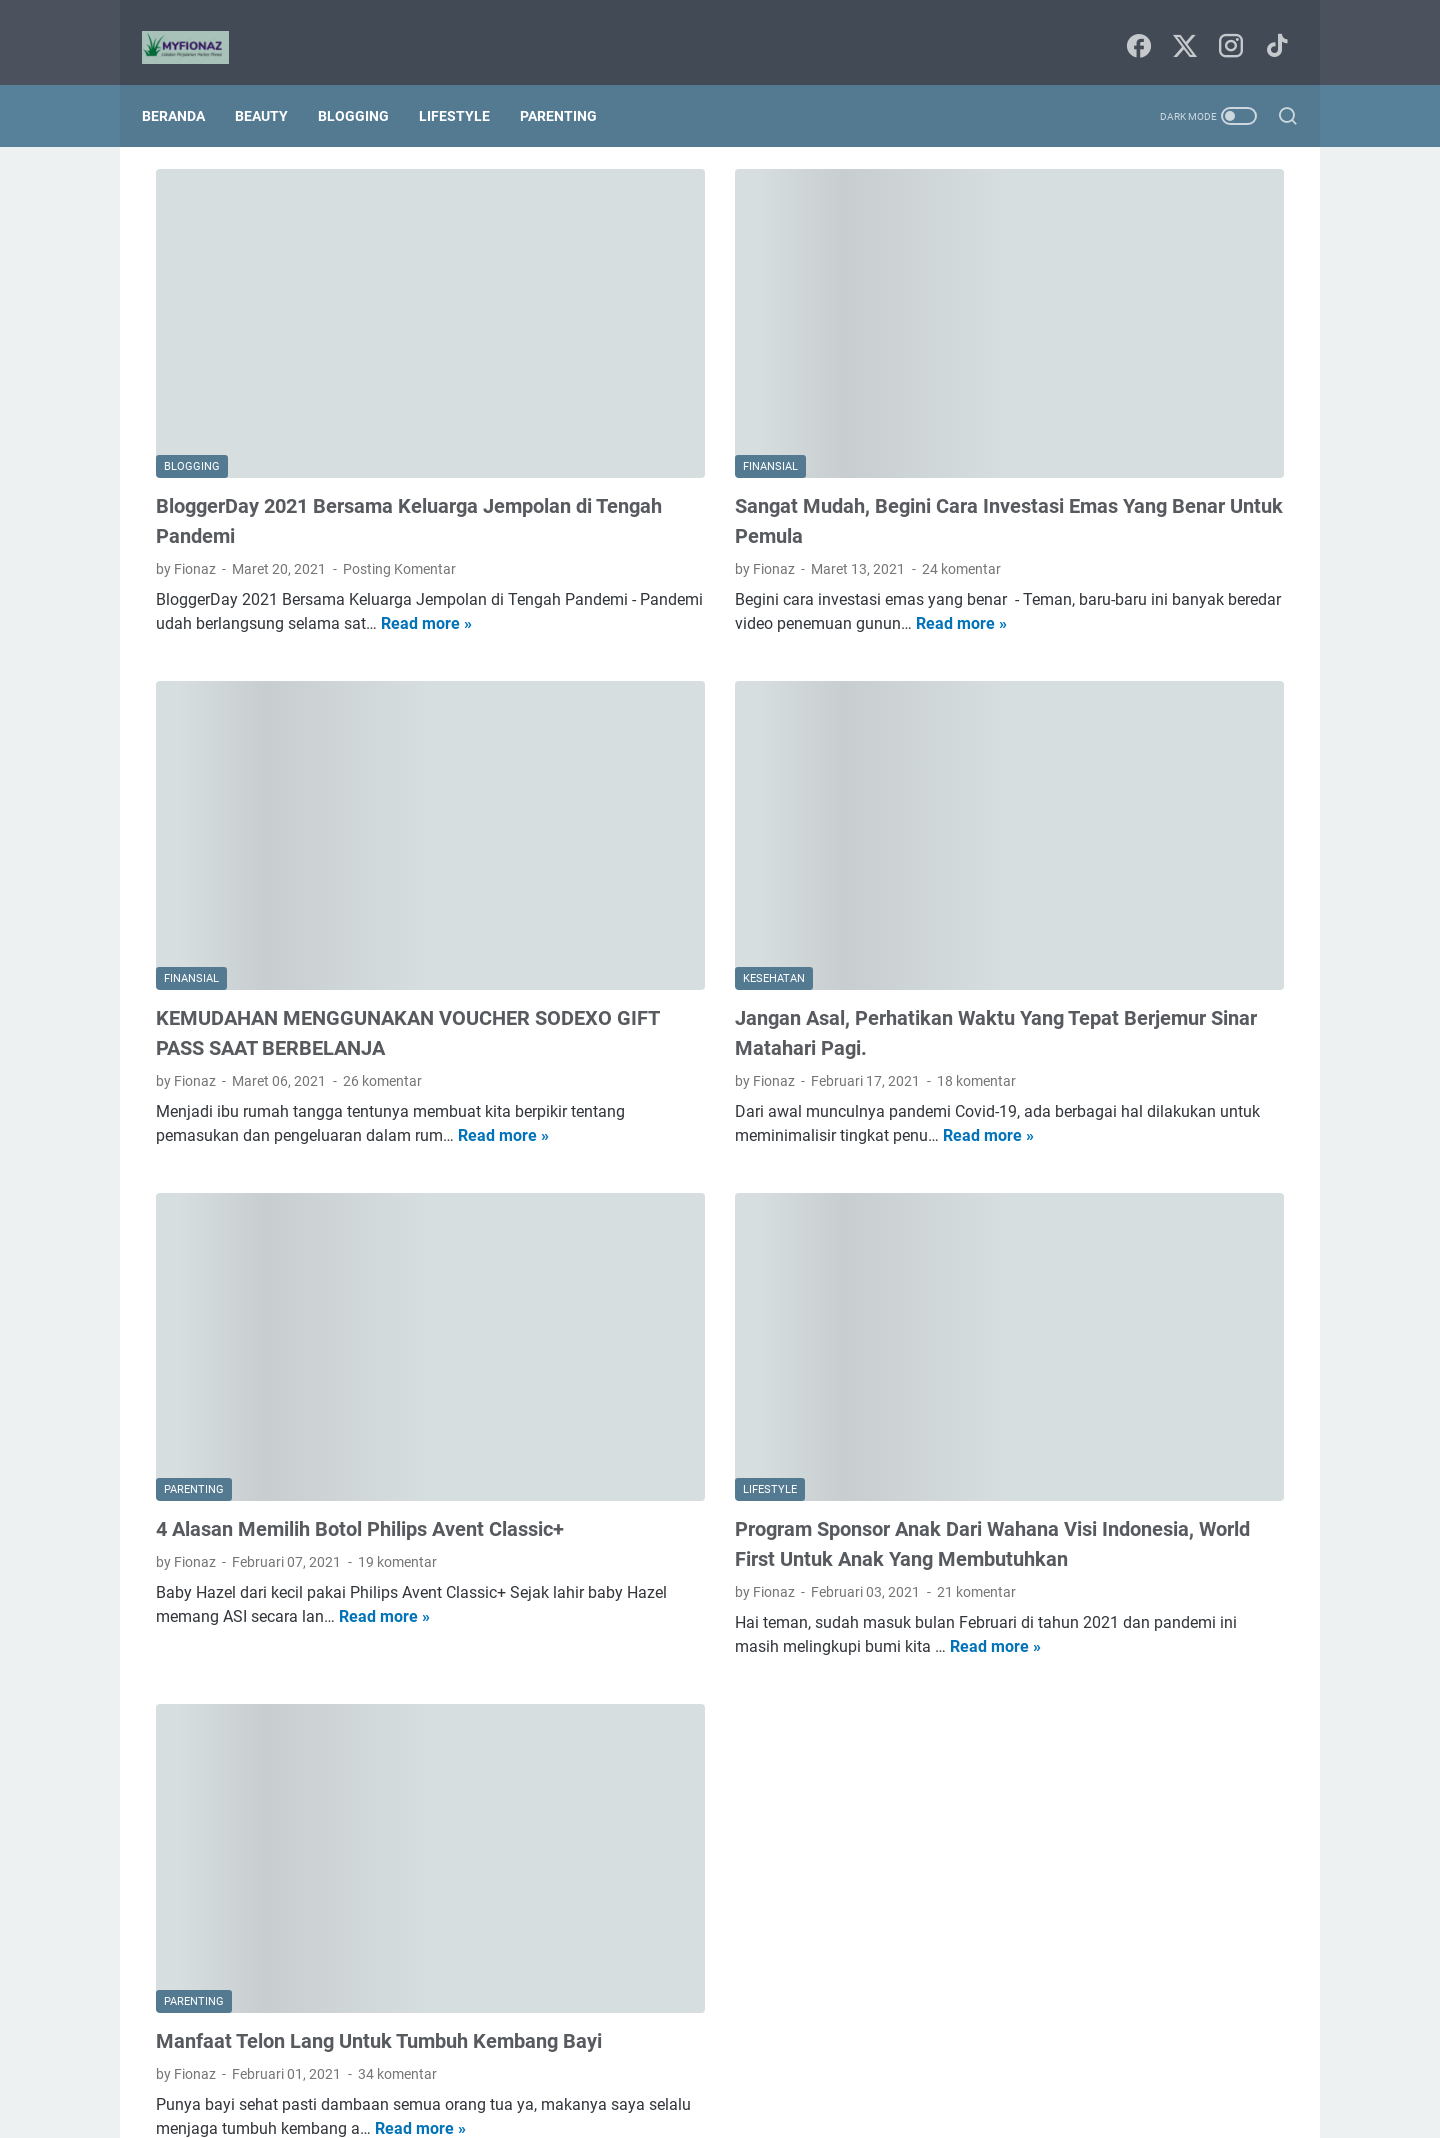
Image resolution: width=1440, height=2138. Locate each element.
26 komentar (382, 905)
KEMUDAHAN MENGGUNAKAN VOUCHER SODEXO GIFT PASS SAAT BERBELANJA (319, 842)
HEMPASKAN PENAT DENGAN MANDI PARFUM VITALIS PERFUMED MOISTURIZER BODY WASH (1133, 377)
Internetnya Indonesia (1118, 950)
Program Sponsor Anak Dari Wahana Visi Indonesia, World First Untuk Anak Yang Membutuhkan (730, 1304)
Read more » (294, 522)
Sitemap (721, 2066)
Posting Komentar (399, 444)
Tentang (792, 2066)
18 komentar (790, 875)
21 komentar (790, 1367)
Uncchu (802, 2107)
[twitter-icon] (1180, 25)
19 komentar (397, 1337)
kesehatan (1162, 1098)
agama (1016, 987)
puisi (1008, 1172)
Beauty (275, 82)
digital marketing (1046, 1061)
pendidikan (1205, 1135)
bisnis (1147, 987)
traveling (1190, 1172)
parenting (1117, 1135)
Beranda (187, 82)
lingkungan (1028, 1135)
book (1009, 1024)
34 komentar (397, 1798)
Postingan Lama (839, 1949)
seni (1059, 1172)
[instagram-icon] (1225, 25)
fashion (1145, 1061)
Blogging (367, 82)
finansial (1020, 1098)
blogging (1216, 987)
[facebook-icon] (1135, 25)
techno (1117, 1172)
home (1088, 1098)
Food (1010, 950)
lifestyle (1242, 1098)
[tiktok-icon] (1270, 25)
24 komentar (775, 444)
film (1204, 1061)
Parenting (572, 82)
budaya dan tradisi (1107, 1024)
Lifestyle (468, 82)
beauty (1083, 987)
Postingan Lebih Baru (245, 1949)
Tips (1223, 950)
